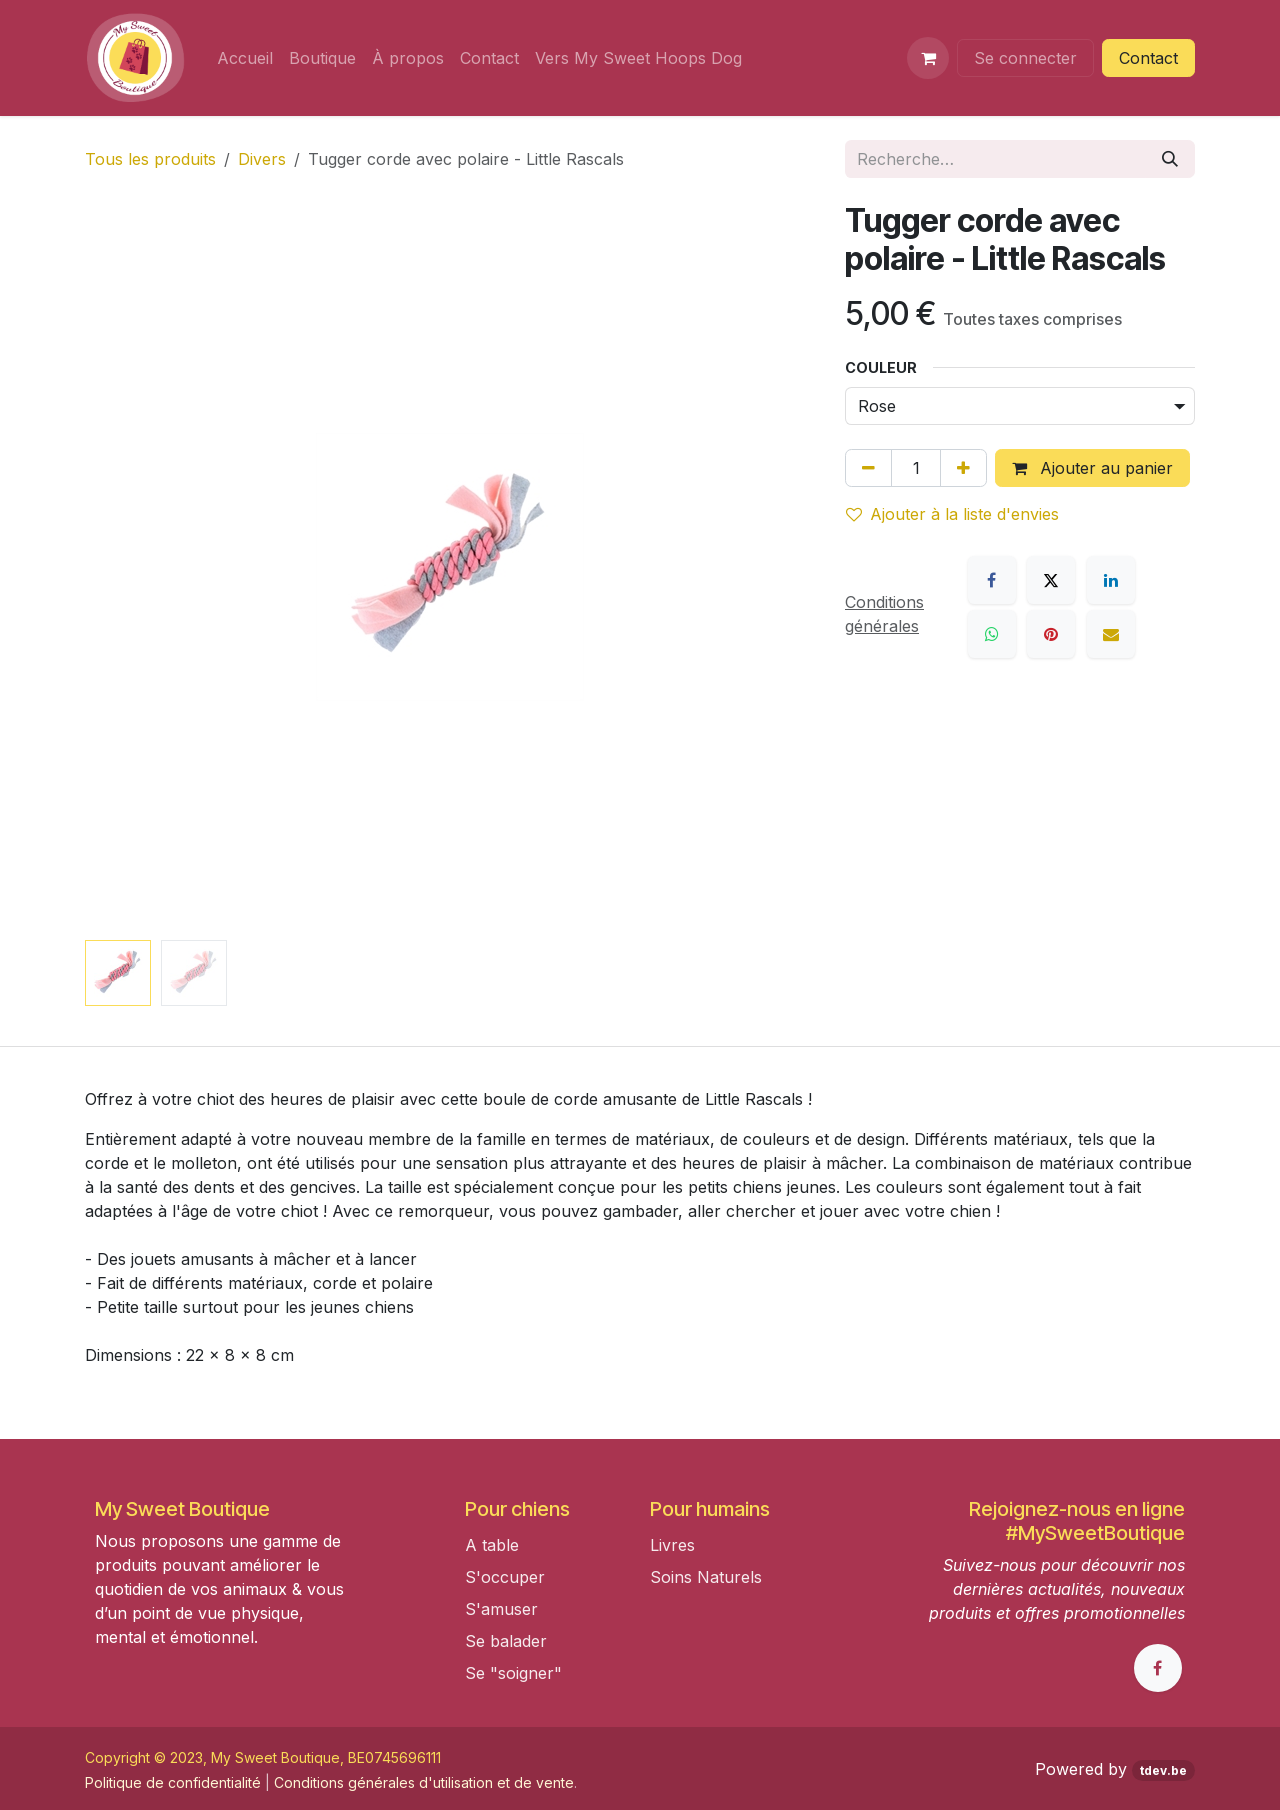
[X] (1051, 580)
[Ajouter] (963, 468)
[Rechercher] (1170, 159)
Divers (262, 159)
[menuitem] (245, 58)
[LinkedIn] (1111, 580)
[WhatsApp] (992, 634)
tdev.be (1163, 1770)
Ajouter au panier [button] (1092, 468)
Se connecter (1025, 58)
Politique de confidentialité (173, 1782)
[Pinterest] (1051, 634)
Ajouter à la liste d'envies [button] (952, 514)
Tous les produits (150, 159)
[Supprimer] (868, 468)
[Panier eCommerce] (928, 58)
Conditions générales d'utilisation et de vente (424, 1782)
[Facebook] (992, 580)
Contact (1148, 58)
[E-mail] (1111, 634)
